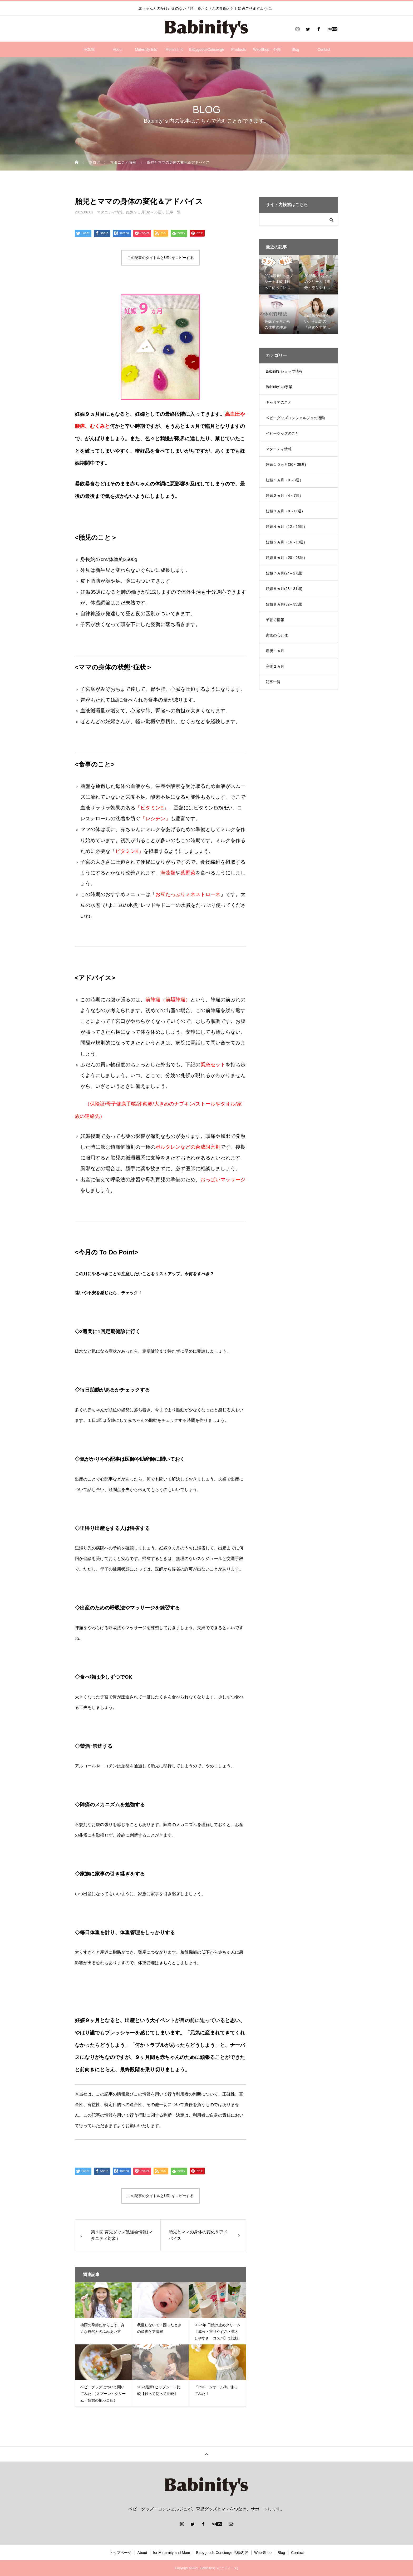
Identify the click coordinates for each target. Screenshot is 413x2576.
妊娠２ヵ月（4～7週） (284, 495)
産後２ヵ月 (275, 666)
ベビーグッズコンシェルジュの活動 (295, 418)
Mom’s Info (174, 49)
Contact (323, 49)
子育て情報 (275, 620)
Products (238, 49)
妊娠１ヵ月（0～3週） (284, 480)
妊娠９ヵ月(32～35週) (144, 212)
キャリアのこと (279, 402)
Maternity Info (146, 49)
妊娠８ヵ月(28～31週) (284, 589)
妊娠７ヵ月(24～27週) (284, 573)
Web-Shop (263, 2552)
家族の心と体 (277, 635)
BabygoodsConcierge (206, 49)
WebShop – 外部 (267, 49)
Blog (295, 49)
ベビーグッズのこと (282, 433)
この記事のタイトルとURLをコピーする (160, 258)
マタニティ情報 (110, 212)
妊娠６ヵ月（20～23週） (286, 558)
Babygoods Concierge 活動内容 (222, 2552)
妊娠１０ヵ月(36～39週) (286, 464)
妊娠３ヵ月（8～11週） (285, 511)
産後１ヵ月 (275, 651)
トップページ (120, 2552)
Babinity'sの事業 (279, 387)
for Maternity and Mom (171, 2552)
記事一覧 (173, 212)
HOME (89, 49)
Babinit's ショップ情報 (284, 371)
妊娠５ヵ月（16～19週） (286, 542)
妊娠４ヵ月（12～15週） (286, 526)
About (117, 49)
